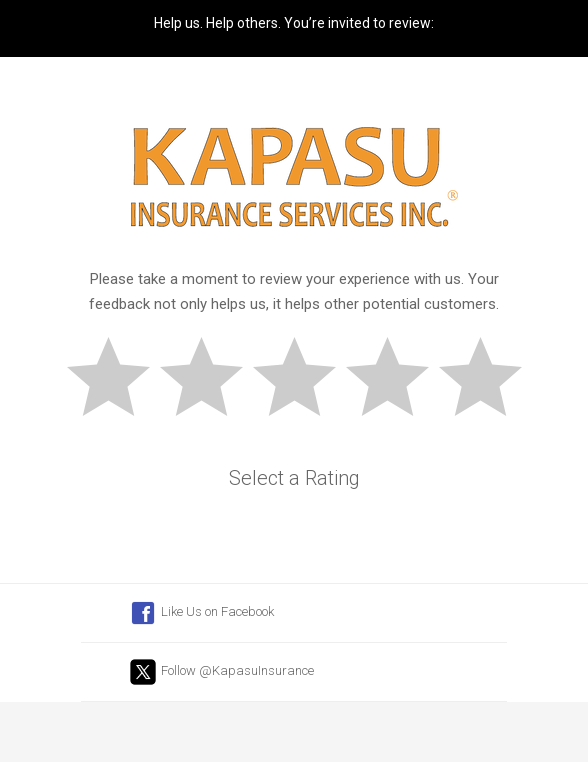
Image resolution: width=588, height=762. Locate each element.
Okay (303, 380)
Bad (117, 380)
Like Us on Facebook (201, 613)
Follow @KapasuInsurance (221, 672)
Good (396, 380)
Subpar (210, 380)
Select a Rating (294, 478)
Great (489, 380)
